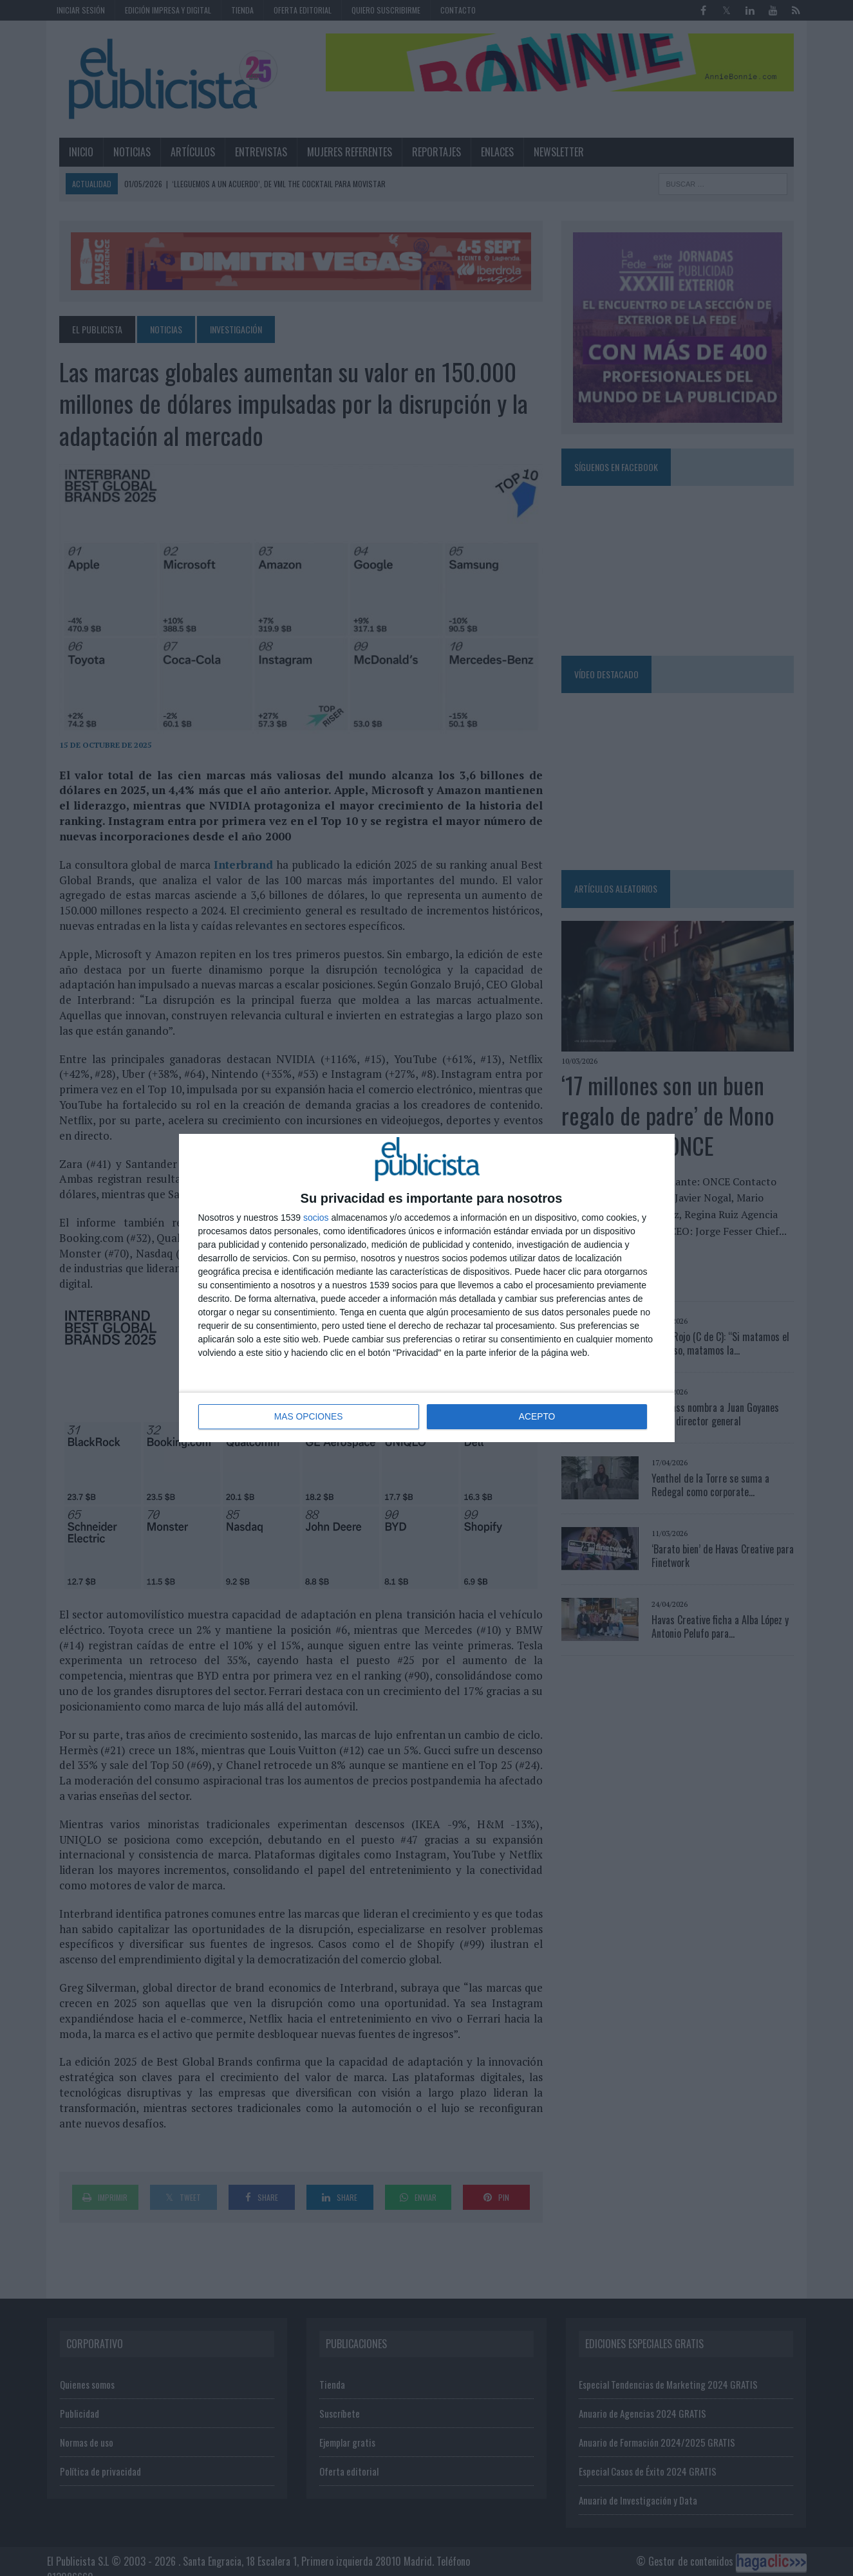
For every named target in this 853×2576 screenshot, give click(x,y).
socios (316, 1218)
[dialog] (427, 1287)
